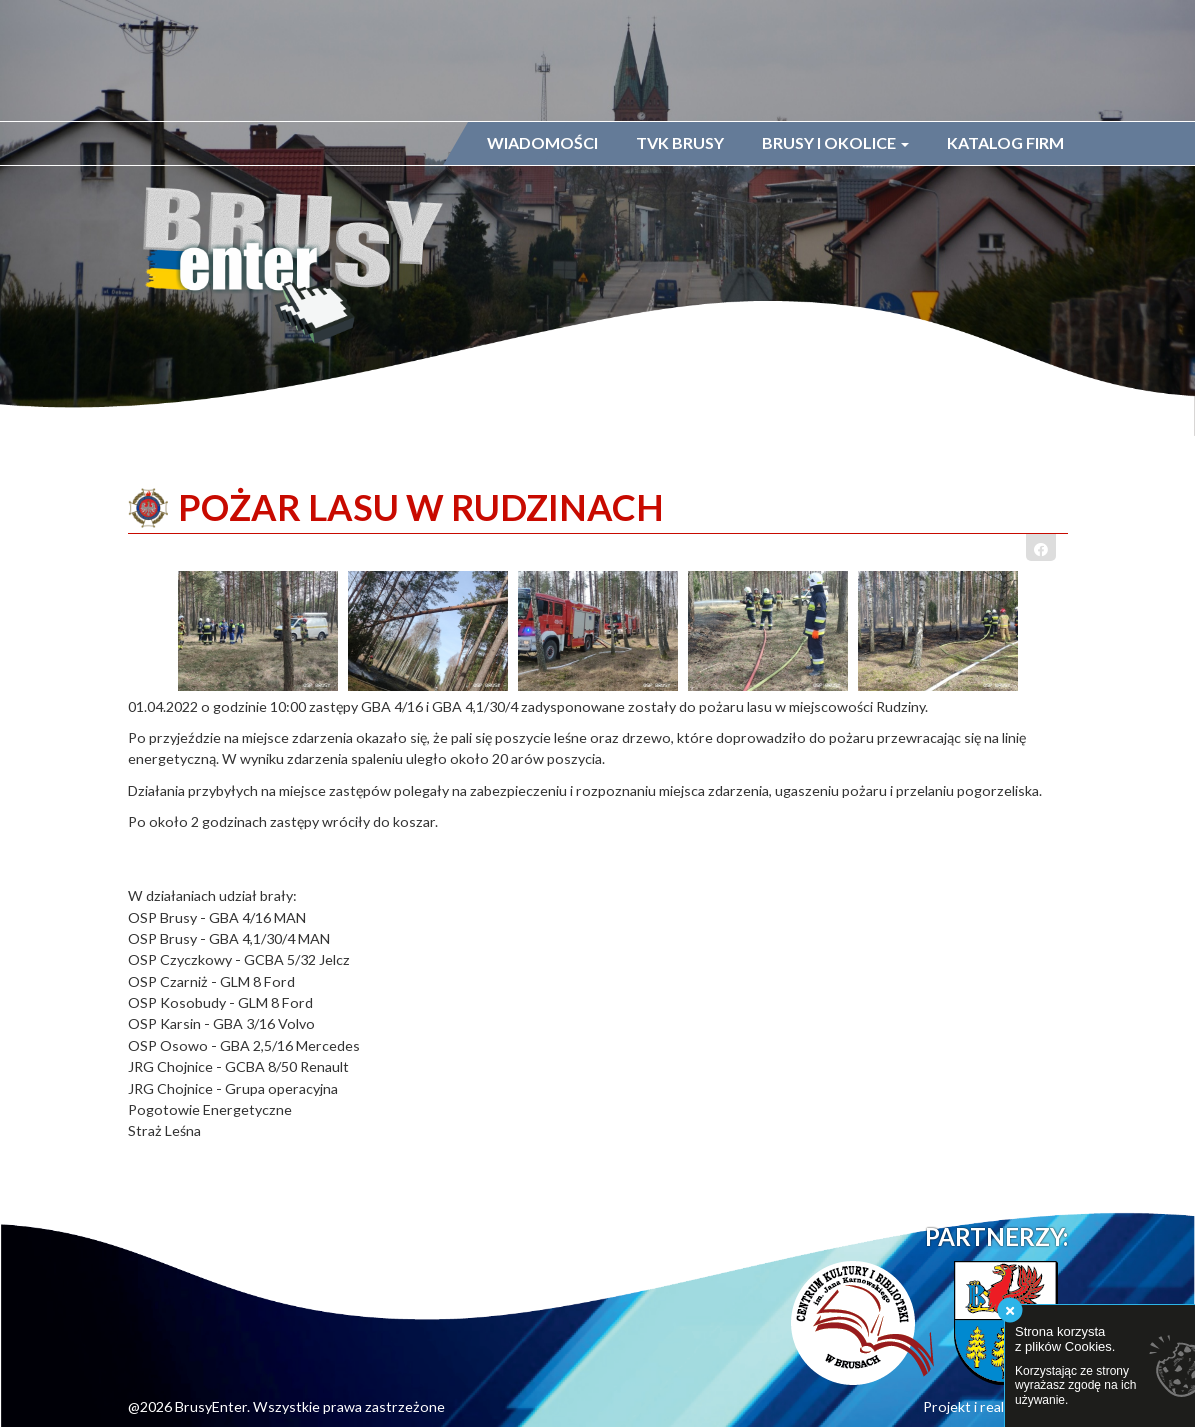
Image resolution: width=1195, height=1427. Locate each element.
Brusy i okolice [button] (835, 142)
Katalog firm (1005, 142)
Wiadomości (542, 142)
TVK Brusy (680, 142)
